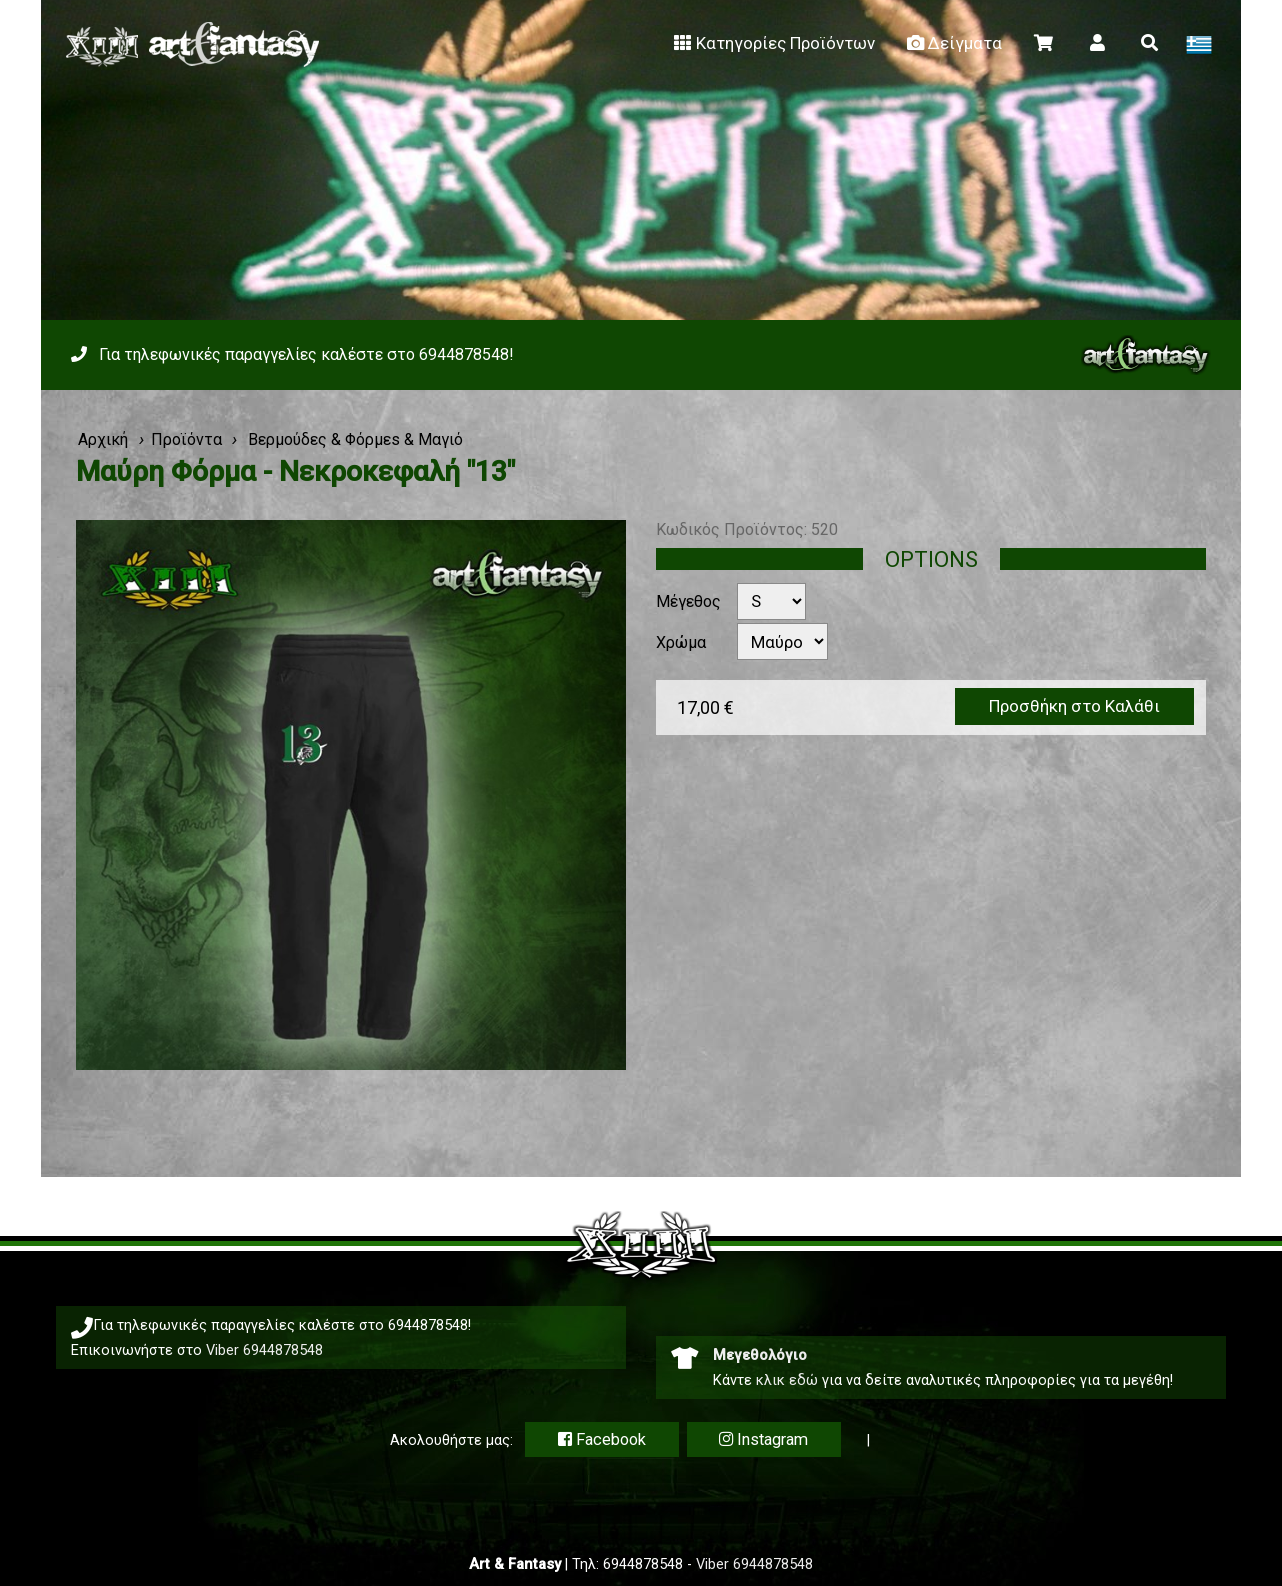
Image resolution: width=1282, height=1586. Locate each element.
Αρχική (103, 439)
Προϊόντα (186, 439)
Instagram (763, 1439)
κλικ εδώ (787, 1380)
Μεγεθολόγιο (760, 1355)
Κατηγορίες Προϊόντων (772, 43)
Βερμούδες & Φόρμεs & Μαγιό (353, 439)
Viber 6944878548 (264, 1350)
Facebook (602, 1439)
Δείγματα (953, 43)
